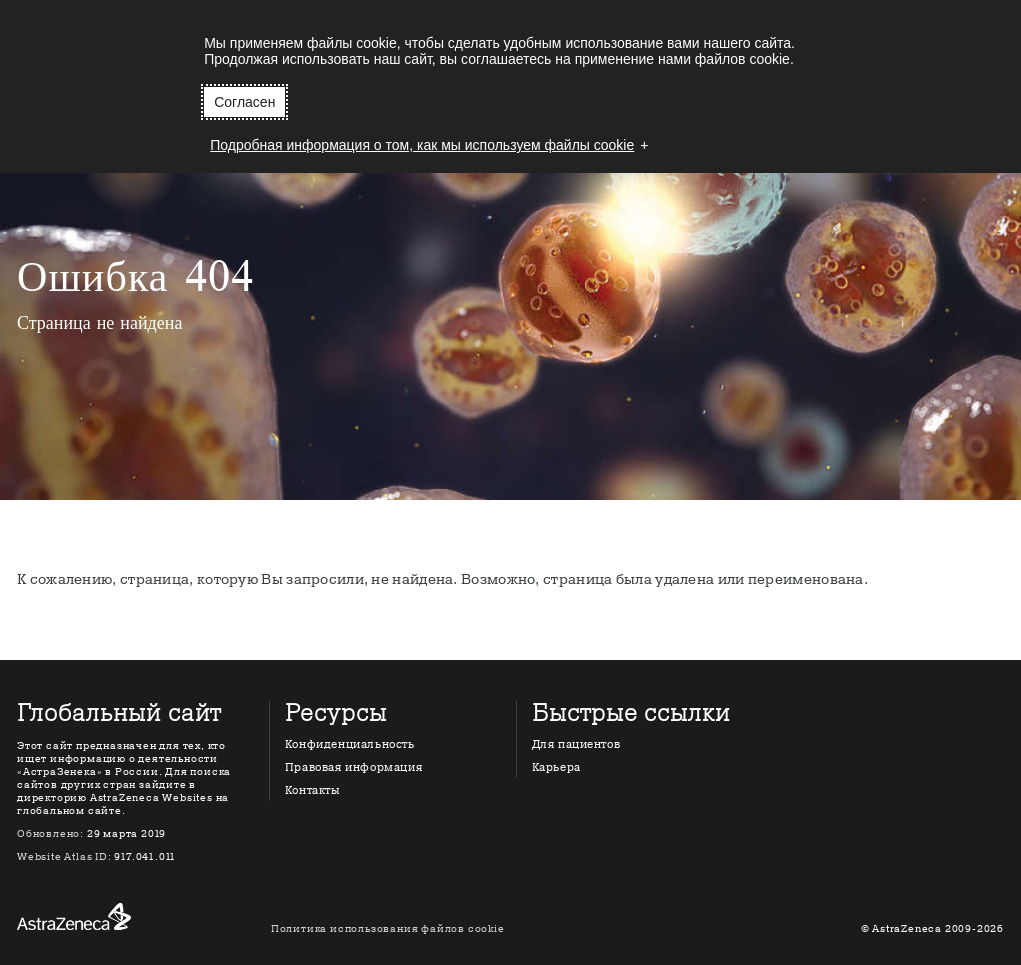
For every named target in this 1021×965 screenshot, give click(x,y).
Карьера (556, 767)
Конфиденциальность (350, 744)
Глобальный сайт (119, 714)
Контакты (312, 790)
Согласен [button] (244, 102)
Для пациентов (576, 744)
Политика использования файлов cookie (388, 929)
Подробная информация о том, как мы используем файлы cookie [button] (422, 145)
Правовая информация (353, 767)
